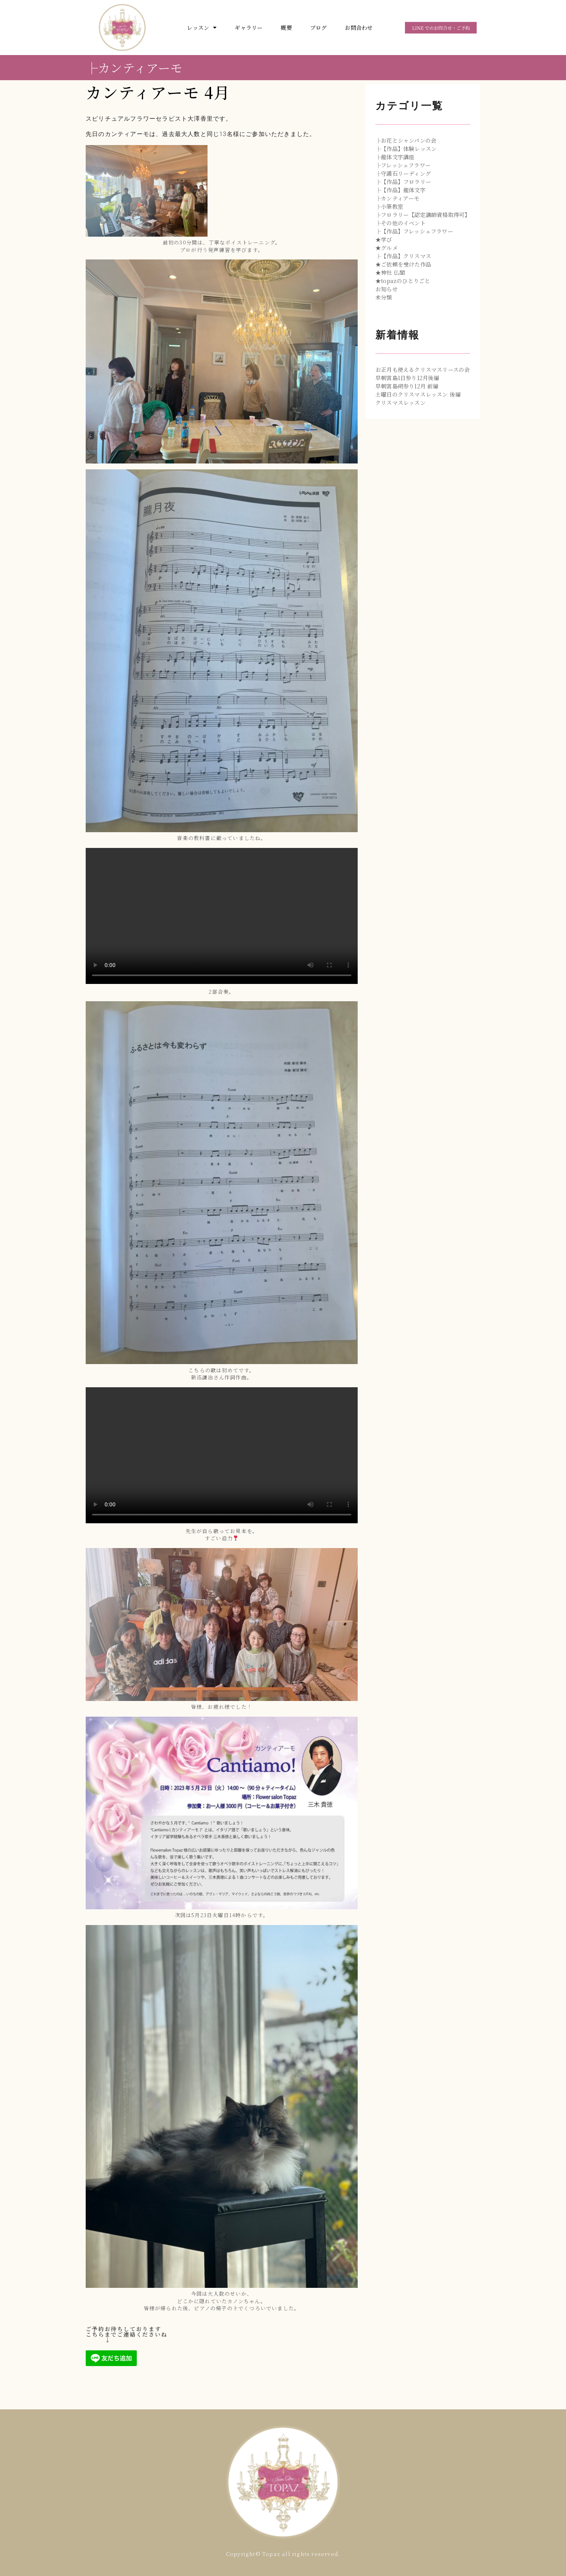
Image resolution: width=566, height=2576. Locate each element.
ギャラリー (249, 27)
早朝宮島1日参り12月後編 (407, 378)
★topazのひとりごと (402, 281)
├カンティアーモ (134, 67)
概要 (286, 27)
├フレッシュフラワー (403, 165)
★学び (383, 239)
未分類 (383, 297)
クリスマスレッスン (400, 402)
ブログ (318, 27)
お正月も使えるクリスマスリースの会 (422, 369)
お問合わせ (359, 27)
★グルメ (386, 248)
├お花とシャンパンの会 (405, 140)
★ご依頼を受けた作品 (403, 264)
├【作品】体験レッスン (406, 149)
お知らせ (386, 289)
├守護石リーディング (403, 173)
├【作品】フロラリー (403, 182)
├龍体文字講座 (394, 157)
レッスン (202, 27)
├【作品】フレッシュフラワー (414, 231)
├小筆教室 (389, 206)
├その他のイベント (400, 223)
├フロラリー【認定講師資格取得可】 (422, 215)
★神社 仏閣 (390, 272)
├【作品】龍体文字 (400, 190)
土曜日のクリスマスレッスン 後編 (418, 394)
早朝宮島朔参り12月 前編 (407, 386)
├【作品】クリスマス (403, 256)
